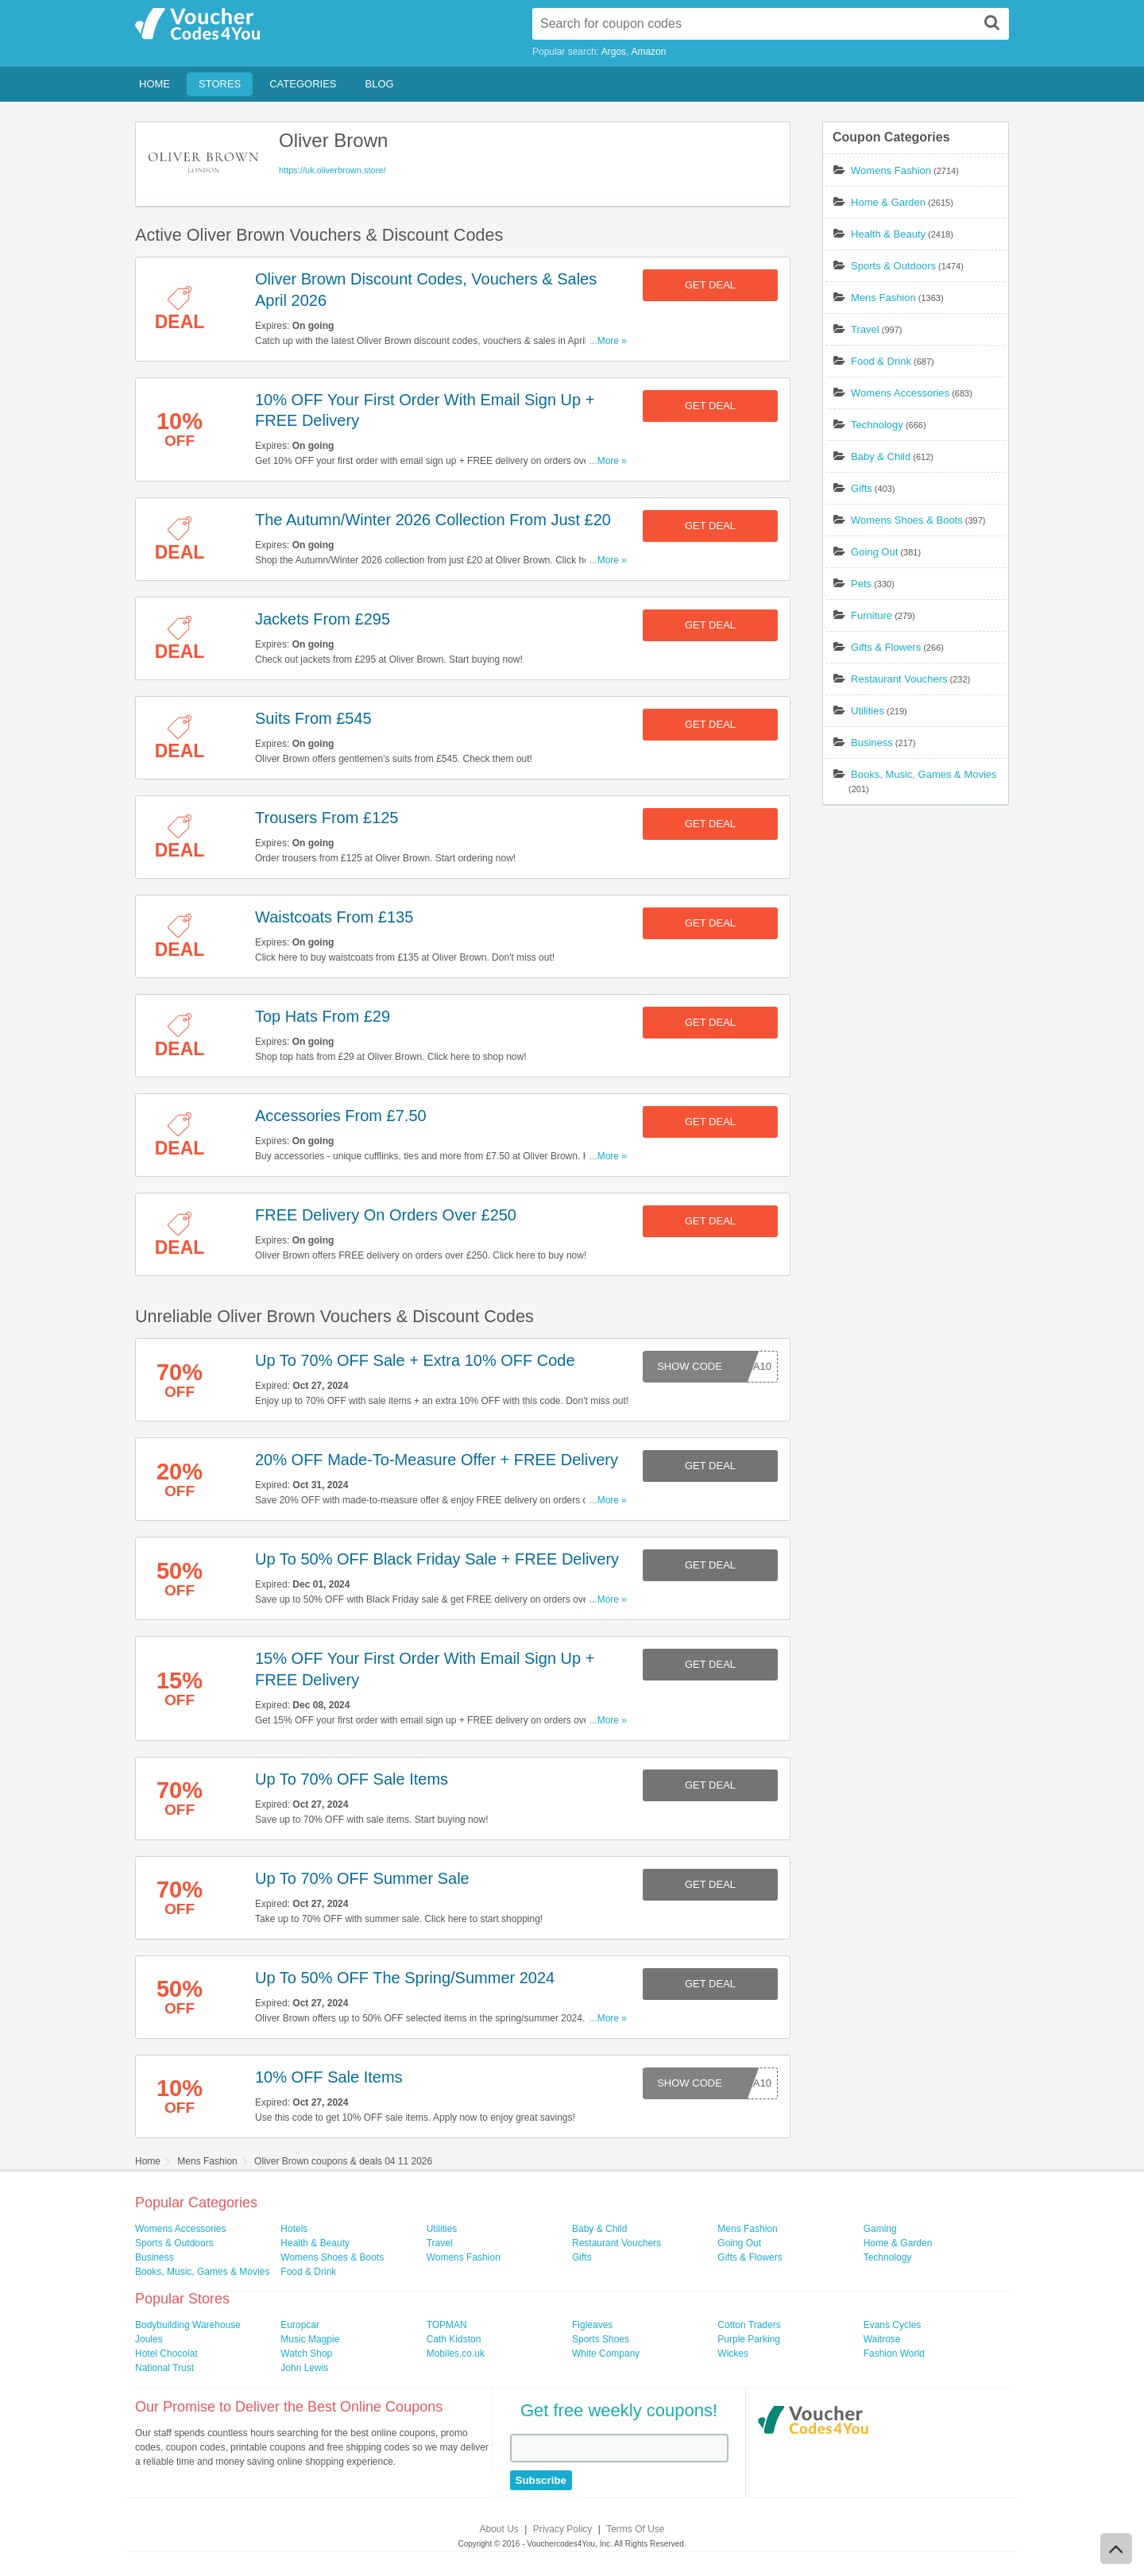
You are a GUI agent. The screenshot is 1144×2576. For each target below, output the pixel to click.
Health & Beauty (888, 234)
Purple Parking (748, 2339)
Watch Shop (306, 2353)
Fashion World (894, 2353)
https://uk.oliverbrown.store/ (332, 170)
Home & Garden (888, 202)
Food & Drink (881, 361)
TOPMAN (447, 2324)
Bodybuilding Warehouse (188, 2324)
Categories (302, 84)
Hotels (293, 2228)
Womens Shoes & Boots (907, 520)
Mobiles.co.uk (456, 2353)
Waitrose (882, 2339)
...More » (608, 340)
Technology (877, 425)
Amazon (648, 51)
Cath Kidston (454, 2339)
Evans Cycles (893, 2324)
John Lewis (304, 2367)
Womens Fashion (891, 170)
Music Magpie (309, 2339)
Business (872, 742)
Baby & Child (880, 456)
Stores (220, 84)
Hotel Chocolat (166, 2353)
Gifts (861, 488)
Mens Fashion (883, 298)
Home (154, 84)
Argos (613, 51)
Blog (379, 84)
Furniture (871, 615)
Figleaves (592, 2324)
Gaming (880, 2228)
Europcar (299, 2324)
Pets (861, 584)
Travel (865, 329)
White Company (606, 2353)
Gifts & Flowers (886, 647)
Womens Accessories (900, 393)
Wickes (732, 2353)
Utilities (867, 711)
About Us (499, 2529)
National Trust (164, 2367)
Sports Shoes (600, 2339)
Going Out (874, 552)
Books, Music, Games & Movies (924, 774)
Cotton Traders (748, 2324)
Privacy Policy (563, 2529)
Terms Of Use (635, 2529)
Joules (149, 2339)
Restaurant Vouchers (899, 679)
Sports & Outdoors (893, 266)
